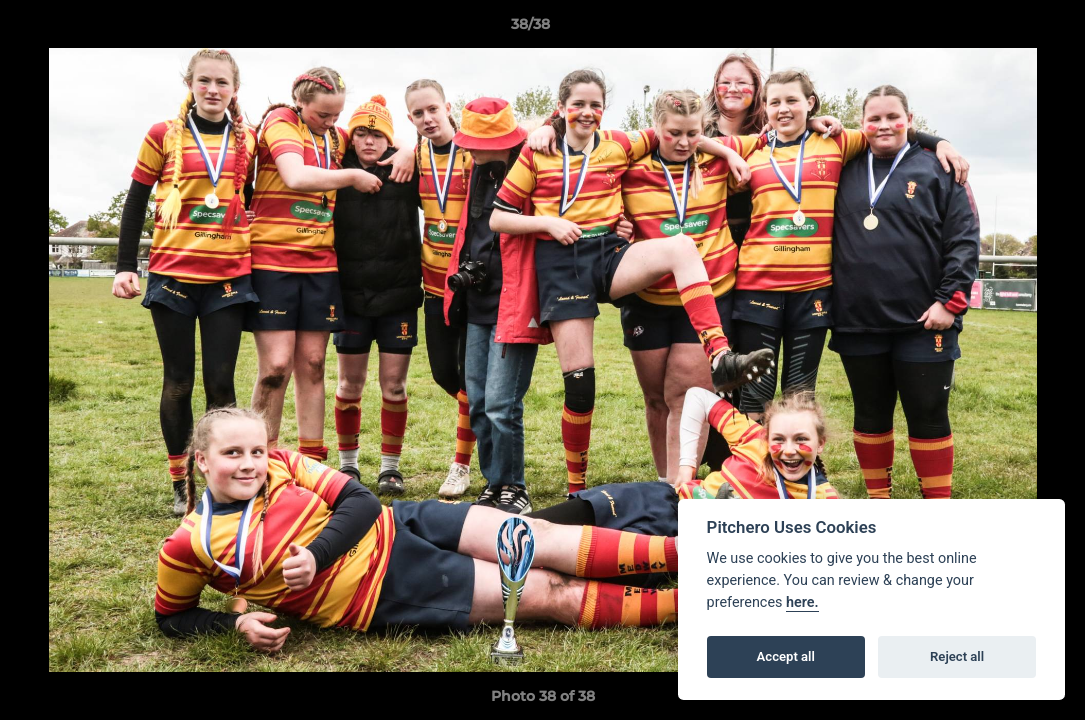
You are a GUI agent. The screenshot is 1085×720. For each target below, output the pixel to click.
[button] (1001, 29)
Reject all (957, 656)
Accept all (786, 656)
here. (802, 602)
